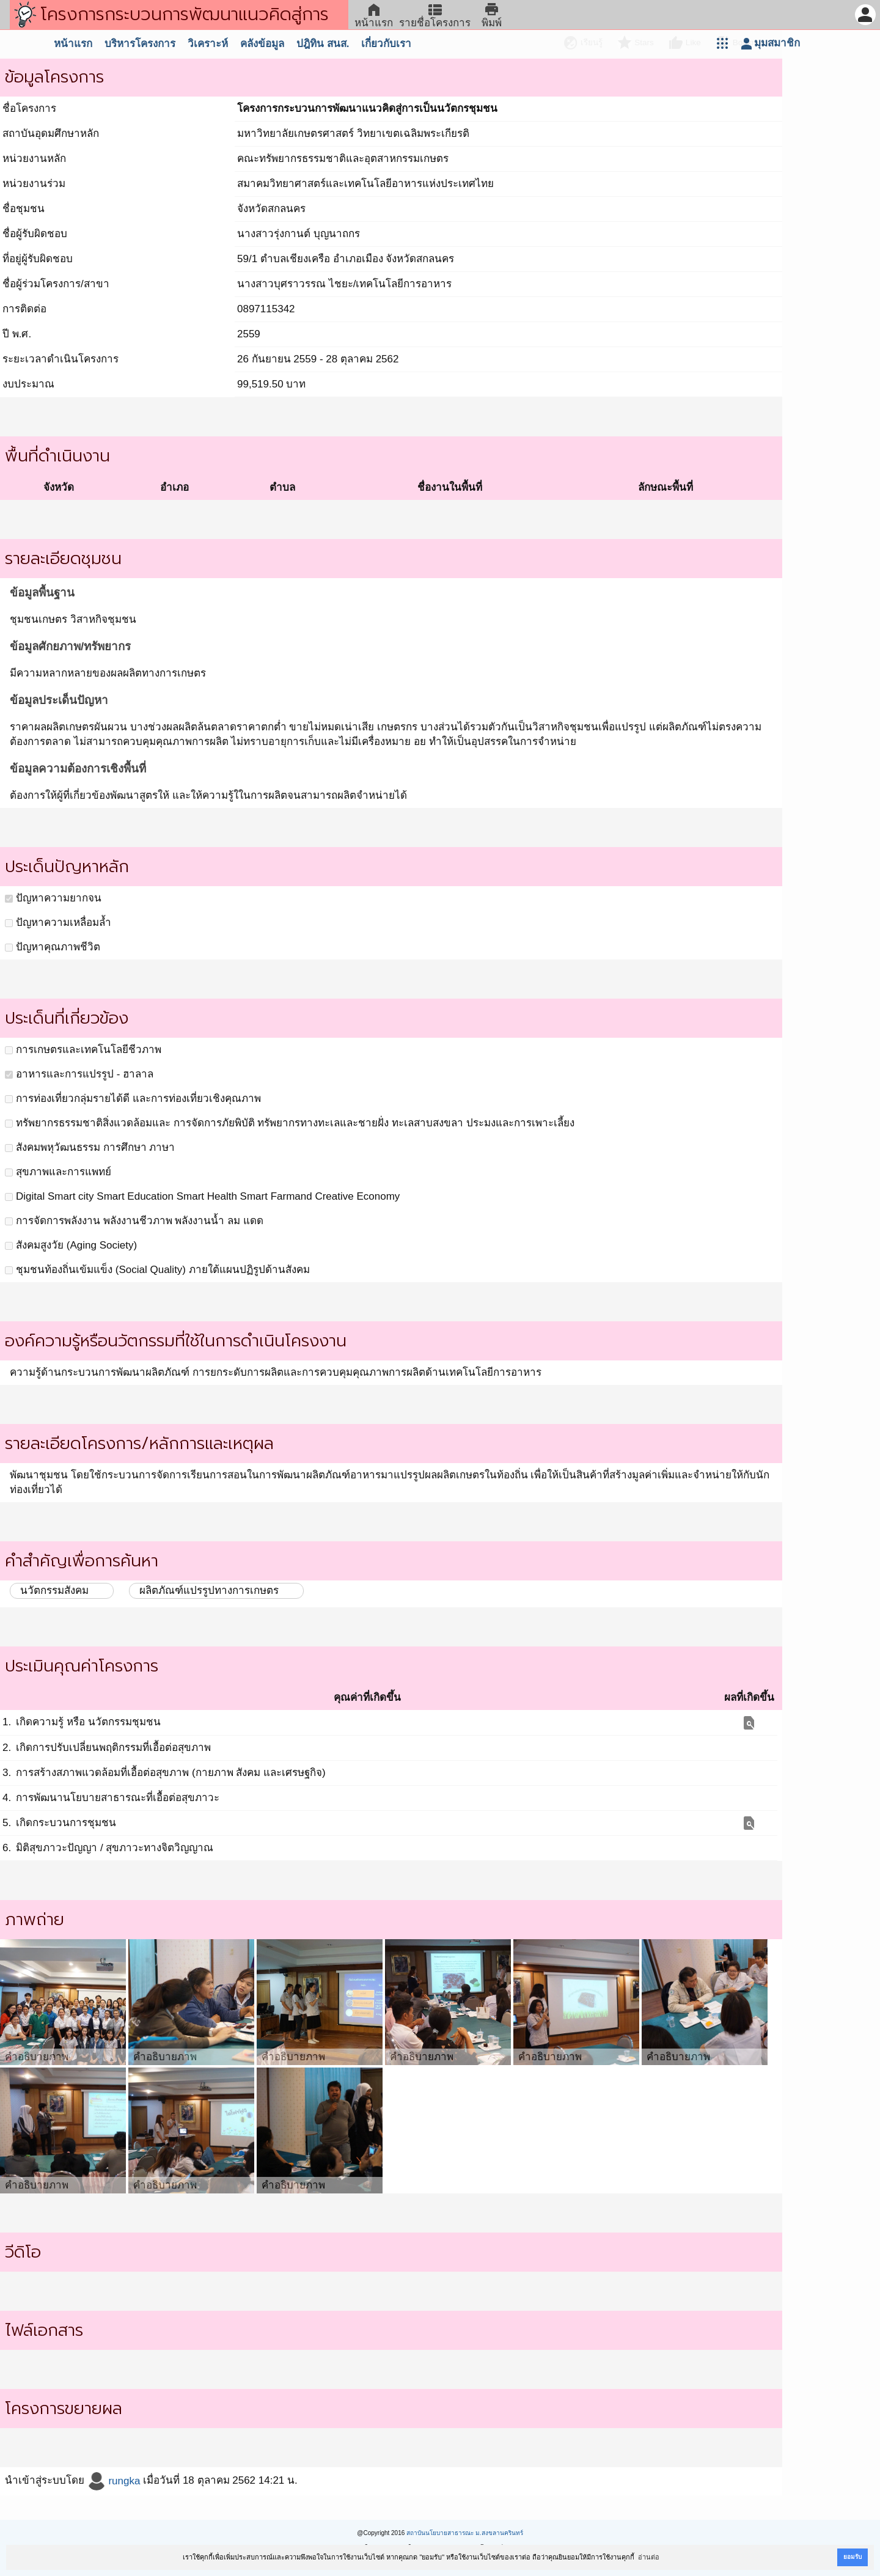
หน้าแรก (73, 44)
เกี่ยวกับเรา (386, 44)
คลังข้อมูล (262, 44)
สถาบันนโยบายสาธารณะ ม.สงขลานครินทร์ (464, 2533)
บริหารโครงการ (140, 44)
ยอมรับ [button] (852, 2556)
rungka (114, 2481)
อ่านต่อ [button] (648, 2557)
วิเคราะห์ (208, 44)
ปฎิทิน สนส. (322, 44)
